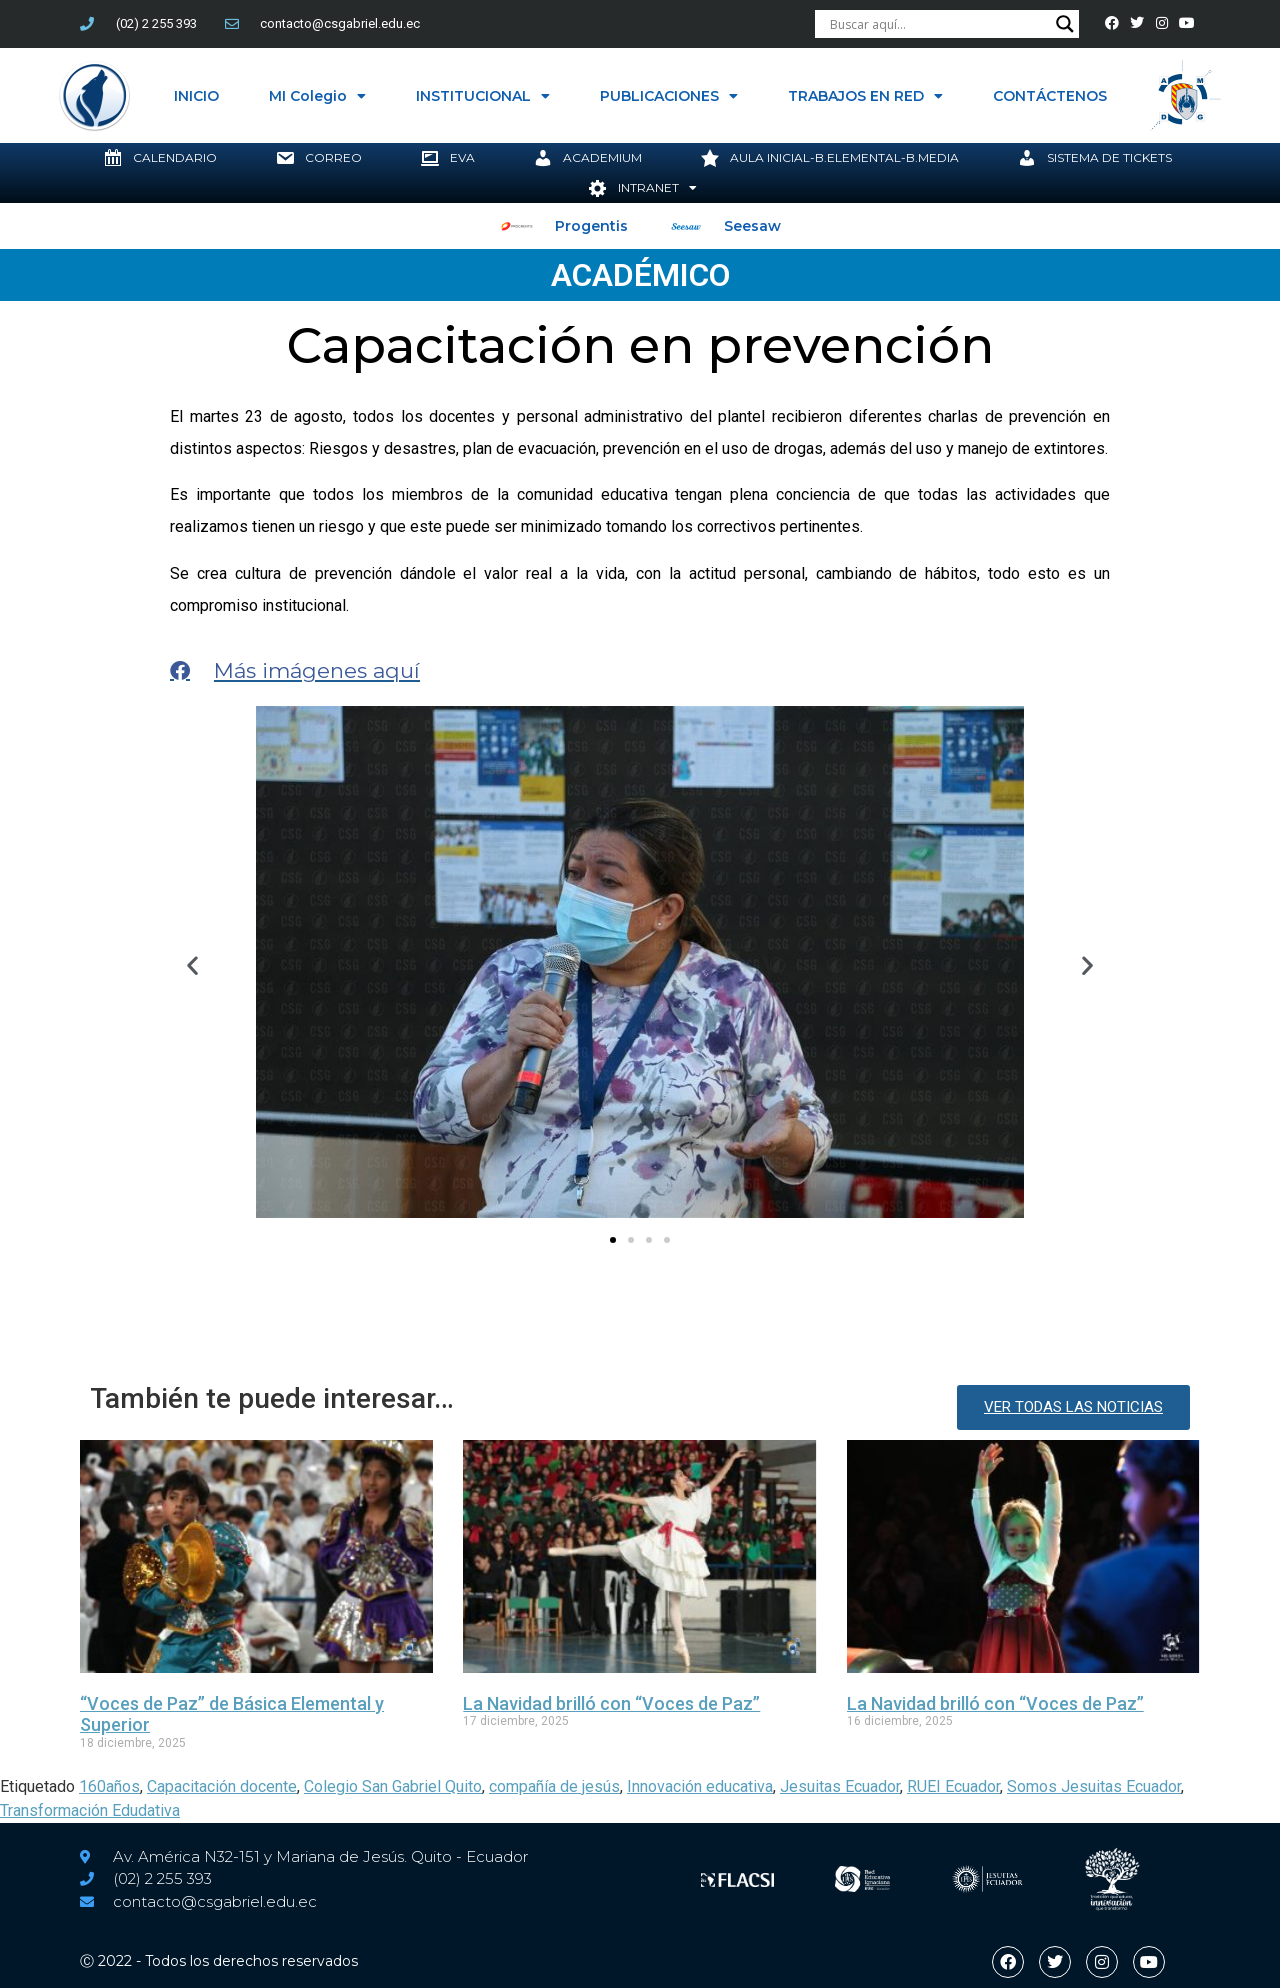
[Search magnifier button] (1065, 24)
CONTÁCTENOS (1050, 96)
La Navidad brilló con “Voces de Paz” (611, 1703)
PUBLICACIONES (669, 96)
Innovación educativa (700, 1786)
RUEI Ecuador (953, 1786)
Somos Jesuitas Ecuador (1094, 1786)
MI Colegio (317, 96)
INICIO (196, 96)
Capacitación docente (222, 1786)
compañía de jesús (554, 1786)
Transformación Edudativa (90, 1810)
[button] (192, 965)
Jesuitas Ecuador (840, 1786)
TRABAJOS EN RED (865, 96)
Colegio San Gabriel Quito (393, 1786)
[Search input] (938, 24)
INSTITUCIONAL (483, 96)
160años (109, 1786)
